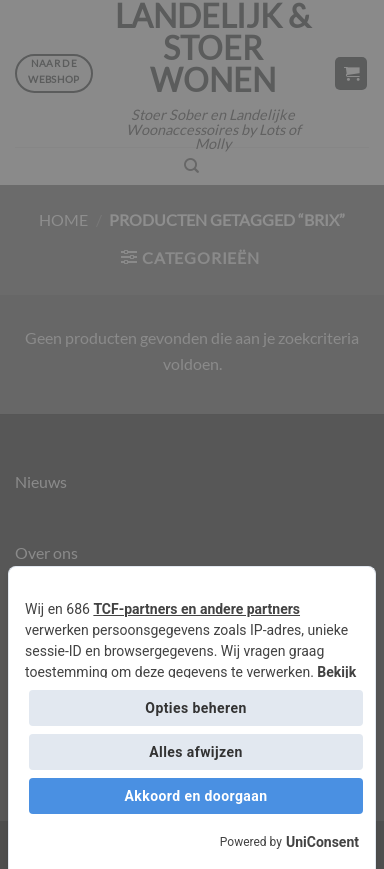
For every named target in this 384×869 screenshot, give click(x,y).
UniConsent (322, 842)
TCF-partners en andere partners (196, 609)
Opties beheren (195, 708)
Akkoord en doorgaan (196, 796)
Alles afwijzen (195, 752)
